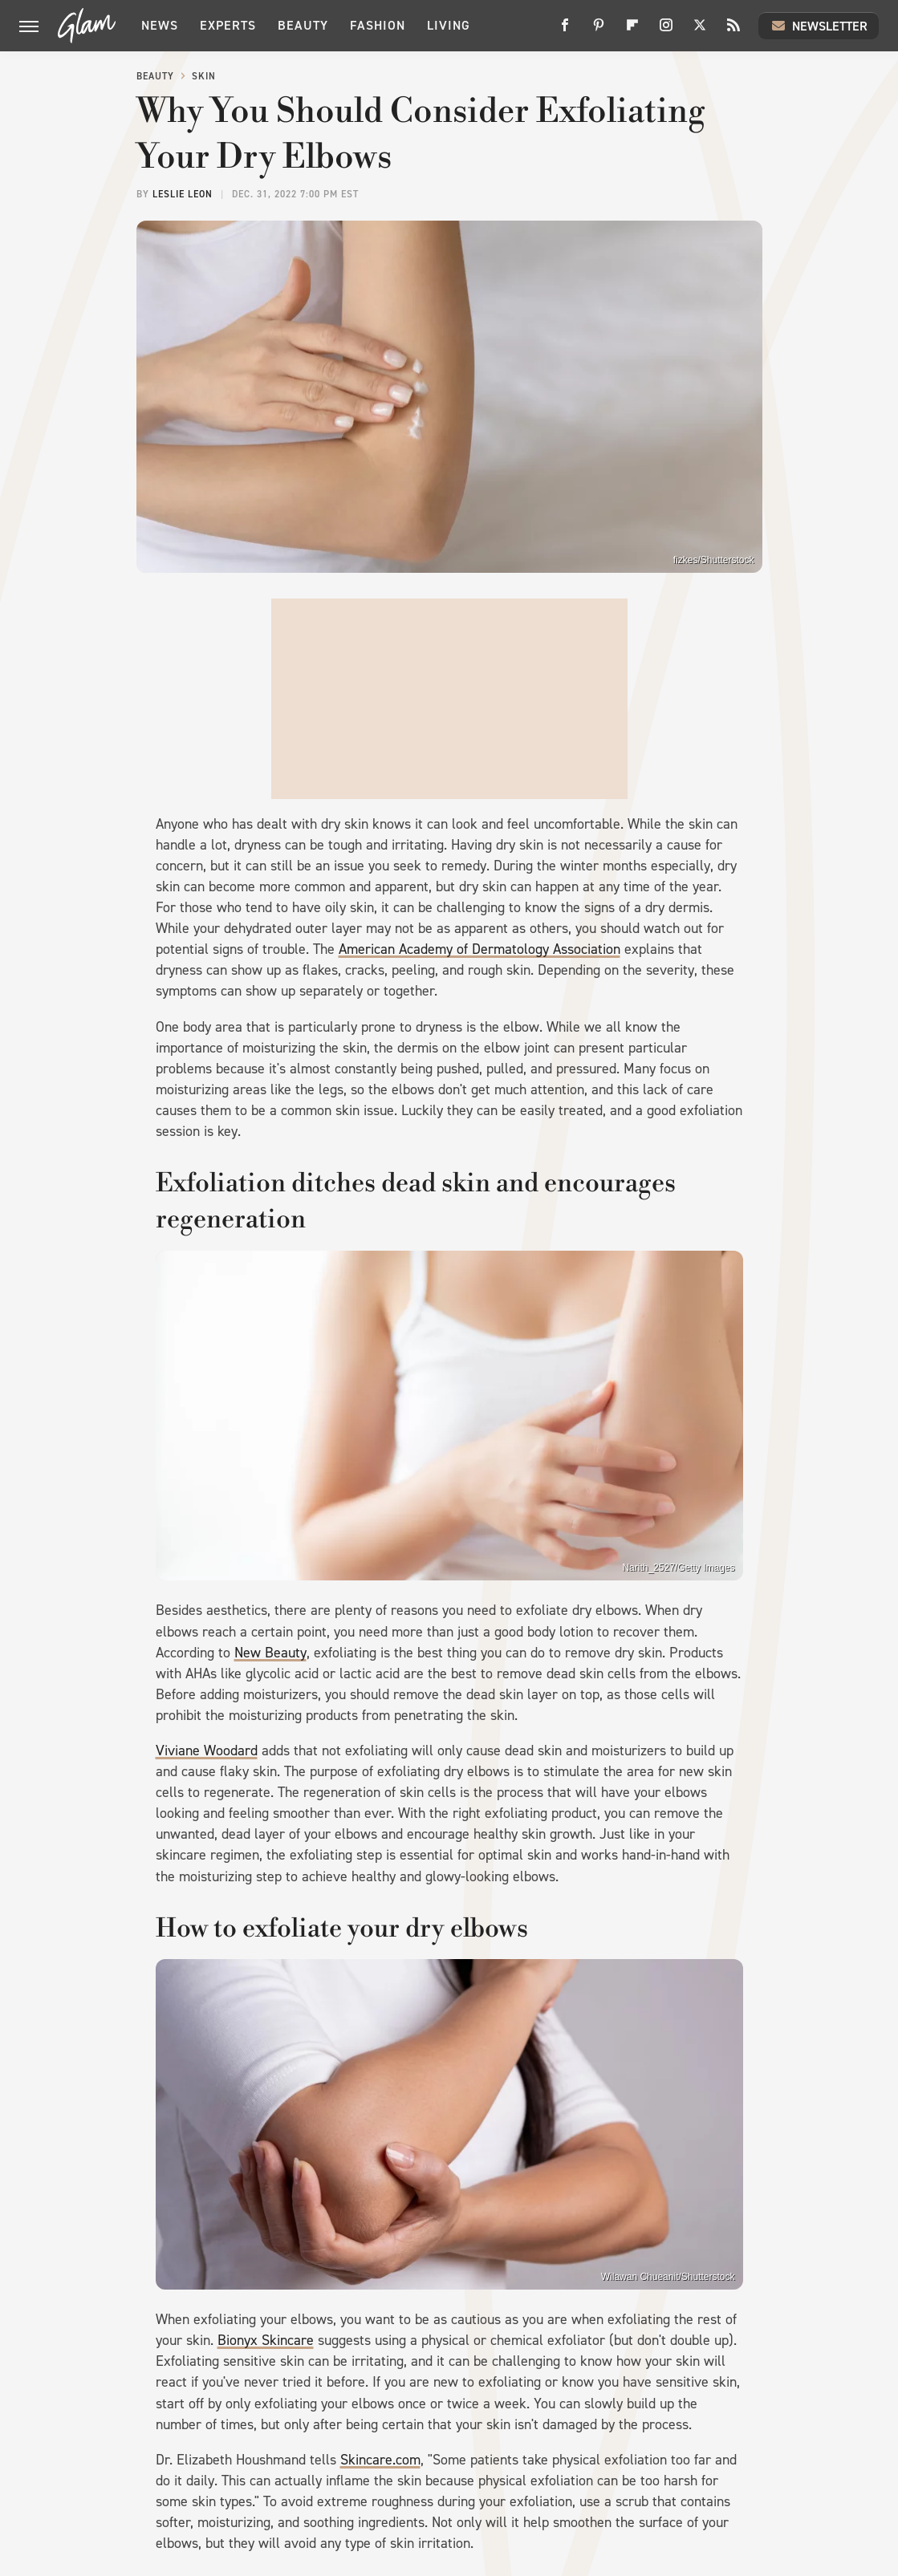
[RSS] (733, 31)
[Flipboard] (632, 31)
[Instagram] (666, 31)
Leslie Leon (182, 194)
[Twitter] (700, 31)
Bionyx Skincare (265, 2340)
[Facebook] (565, 31)
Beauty (303, 25)
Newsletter (819, 25)
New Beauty (270, 1652)
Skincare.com (380, 2459)
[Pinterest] (598, 31)
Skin (204, 76)
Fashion (377, 25)
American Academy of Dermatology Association (479, 949)
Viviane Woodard (207, 1750)
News (159, 25)
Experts (228, 25)
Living (448, 25)
